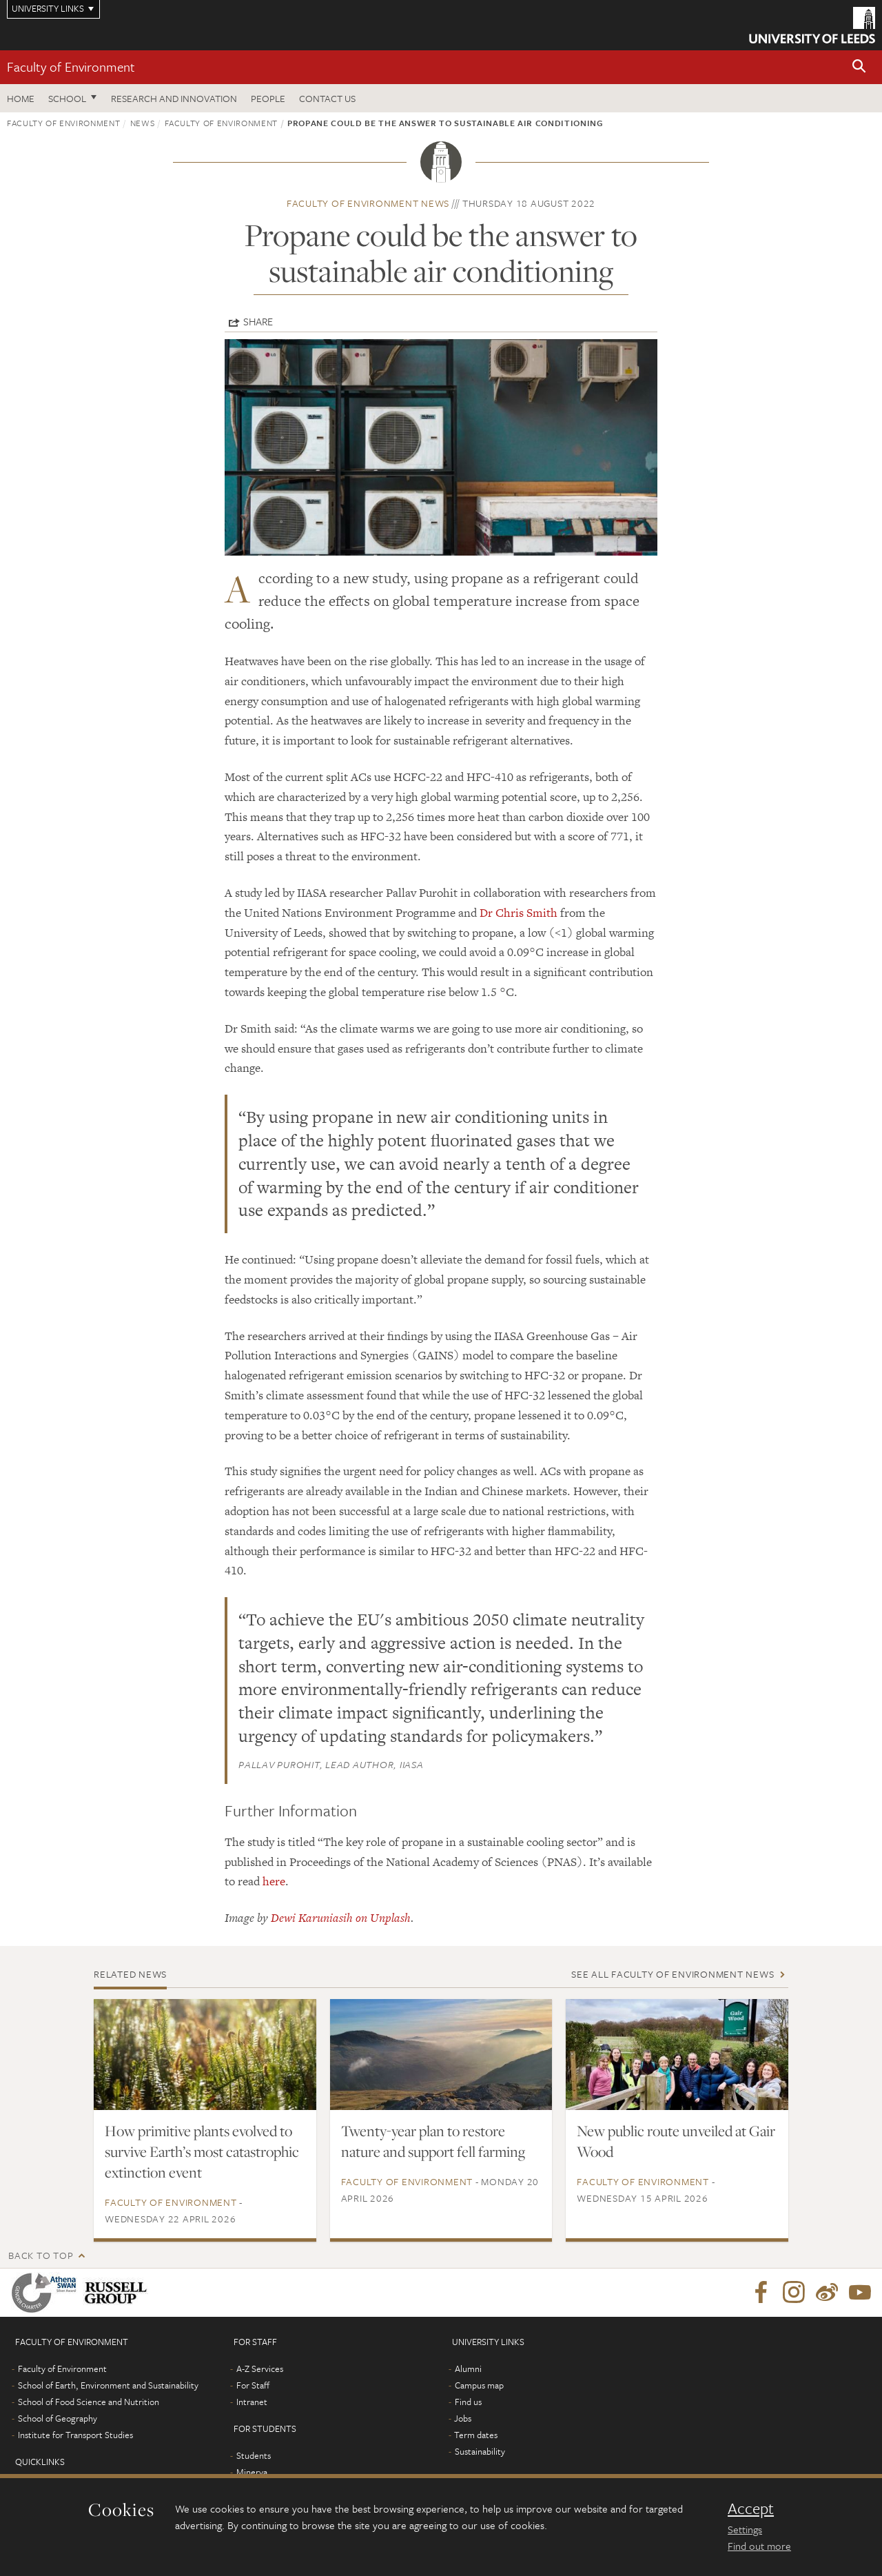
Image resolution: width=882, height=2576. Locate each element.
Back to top (40, 2255)
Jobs (462, 2418)
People (268, 98)
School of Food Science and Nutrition (88, 2401)
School (67, 98)
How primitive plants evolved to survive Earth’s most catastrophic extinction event (202, 2151)
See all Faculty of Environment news (672, 1974)
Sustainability (480, 2451)
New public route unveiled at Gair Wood (676, 2141)
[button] (859, 67)
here (274, 1881)
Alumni (468, 2368)
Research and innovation (174, 98)
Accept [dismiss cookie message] (751, 2508)
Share (258, 321)
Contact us (327, 98)
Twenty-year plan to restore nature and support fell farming (433, 2141)
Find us (468, 2401)
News (142, 122)
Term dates (476, 2435)
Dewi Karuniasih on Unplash (341, 1917)
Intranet (251, 2401)
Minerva (251, 2472)
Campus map (479, 2385)
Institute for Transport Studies (75, 2435)
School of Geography (57, 2418)
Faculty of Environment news (368, 203)
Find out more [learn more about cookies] (759, 2545)
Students (253, 2455)
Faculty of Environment (71, 66)
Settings (745, 2529)
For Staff (252, 2385)
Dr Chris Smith (518, 912)
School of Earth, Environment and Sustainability (108, 2385)
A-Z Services (259, 2368)
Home (20, 98)
